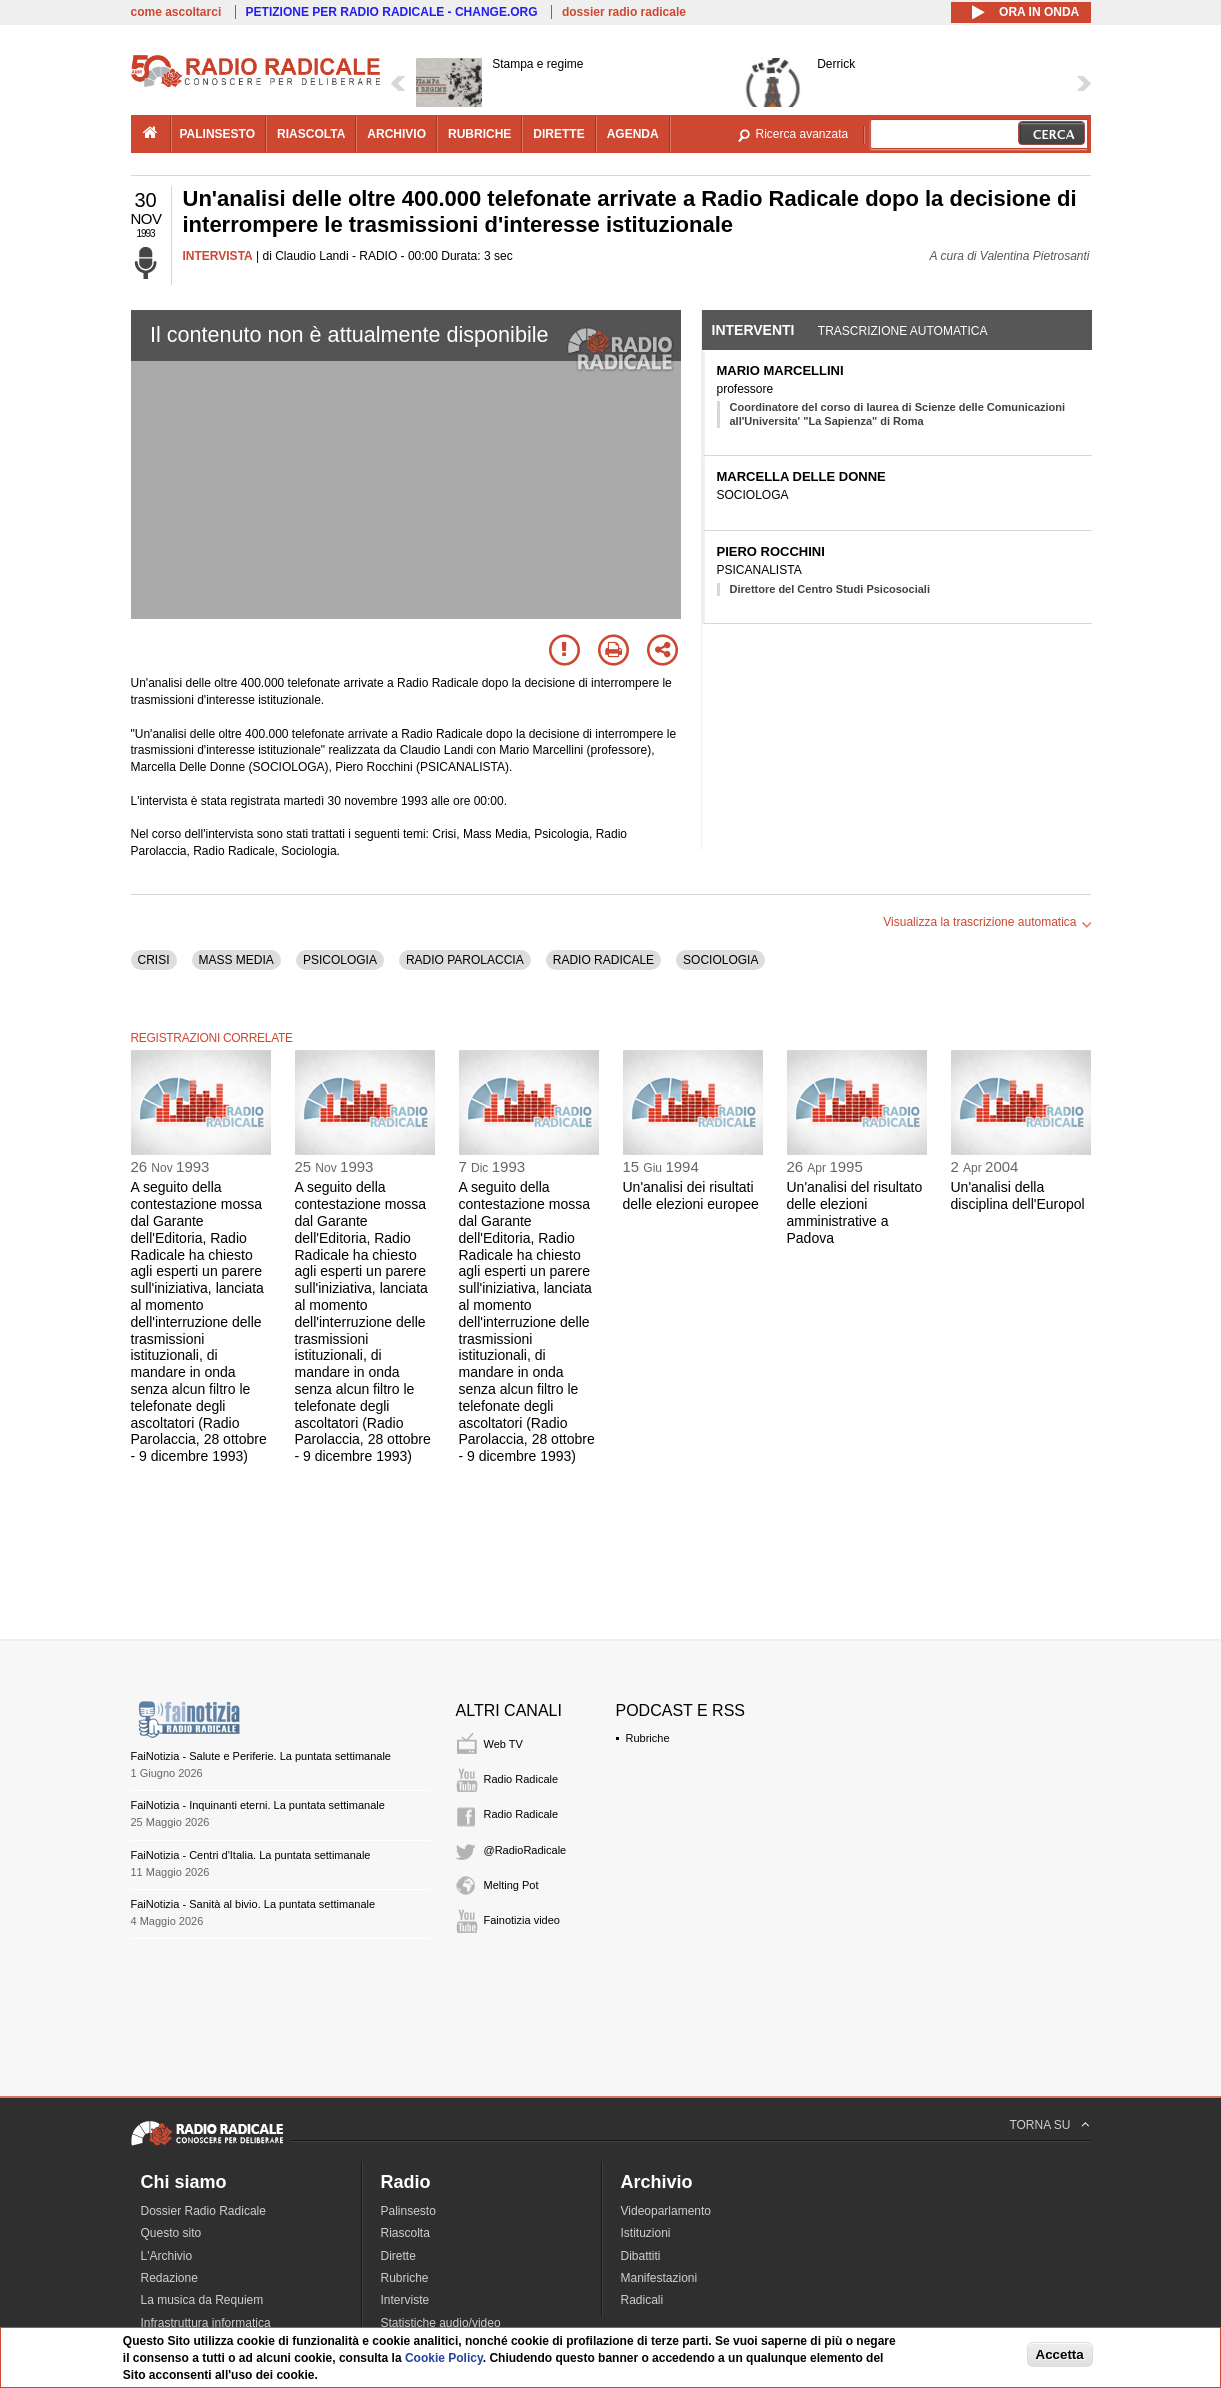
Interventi (753, 330)
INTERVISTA (218, 256)
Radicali (642, 2300)
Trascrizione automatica (903, 331)
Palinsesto (408, 2211)
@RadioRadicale (525, 1850)
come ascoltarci (176, 12)
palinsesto (218, 134)
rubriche (479, 134)
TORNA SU (1039, 2125)
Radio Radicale (521, 1779)
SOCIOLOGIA (720, 960)
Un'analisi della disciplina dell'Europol (1018, 1195)
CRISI (154, 960)
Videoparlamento (666, 2211)
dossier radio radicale (624, 12)
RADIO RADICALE (603, 960)
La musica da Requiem (202, 2300)
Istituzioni (646, 2233)
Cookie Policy (444, 2358)
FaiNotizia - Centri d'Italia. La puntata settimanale (251, 1855)
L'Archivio (167, 2256)
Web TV (503, 1744)
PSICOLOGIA (340, 960)
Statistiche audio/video (441, 2323)
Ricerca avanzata (802, 134)
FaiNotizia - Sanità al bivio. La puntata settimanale (253, 1904)
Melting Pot (511, 1885)
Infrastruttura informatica (206, 2323)
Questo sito (171, 2233)
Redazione (169, 2278)
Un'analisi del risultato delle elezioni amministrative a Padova (855, 1212)
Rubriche (648, 1738)
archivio (396, 134)
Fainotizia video (522, 1920)
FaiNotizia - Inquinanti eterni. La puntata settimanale (258, 1805)
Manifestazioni (659, 2278)
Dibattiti (641, 2256)
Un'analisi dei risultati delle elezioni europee (691, 1195)
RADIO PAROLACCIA (465, 960)
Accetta (1060, 2354)
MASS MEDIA (236, 960)
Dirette (398, 2256)
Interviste (405, 2300)
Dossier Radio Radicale (203, 2211)
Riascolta (405, 2233)
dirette (558, 134)
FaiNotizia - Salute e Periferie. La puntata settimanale (261, 1756)
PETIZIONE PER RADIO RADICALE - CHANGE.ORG (392, 12)
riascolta (311, 134)
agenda (633, 134)
